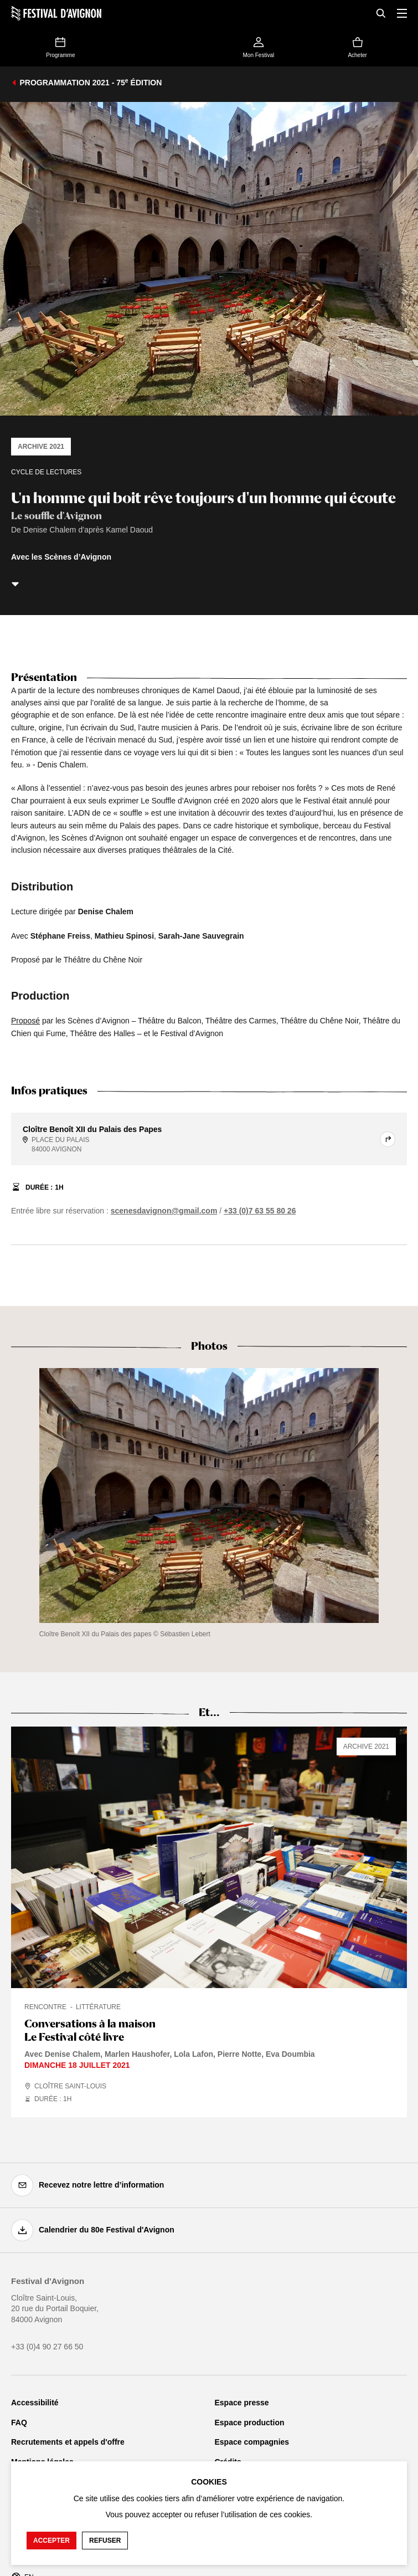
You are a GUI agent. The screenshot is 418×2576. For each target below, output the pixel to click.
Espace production (250, 2422)
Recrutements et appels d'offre (68, 2441)
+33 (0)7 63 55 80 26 (260, 1210)
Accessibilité (35, 2402)
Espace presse (242, 2402)
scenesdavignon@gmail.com (164, 1210)
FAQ (19, 2422)
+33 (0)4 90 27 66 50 (47, 2346)
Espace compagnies (252, 2441)
